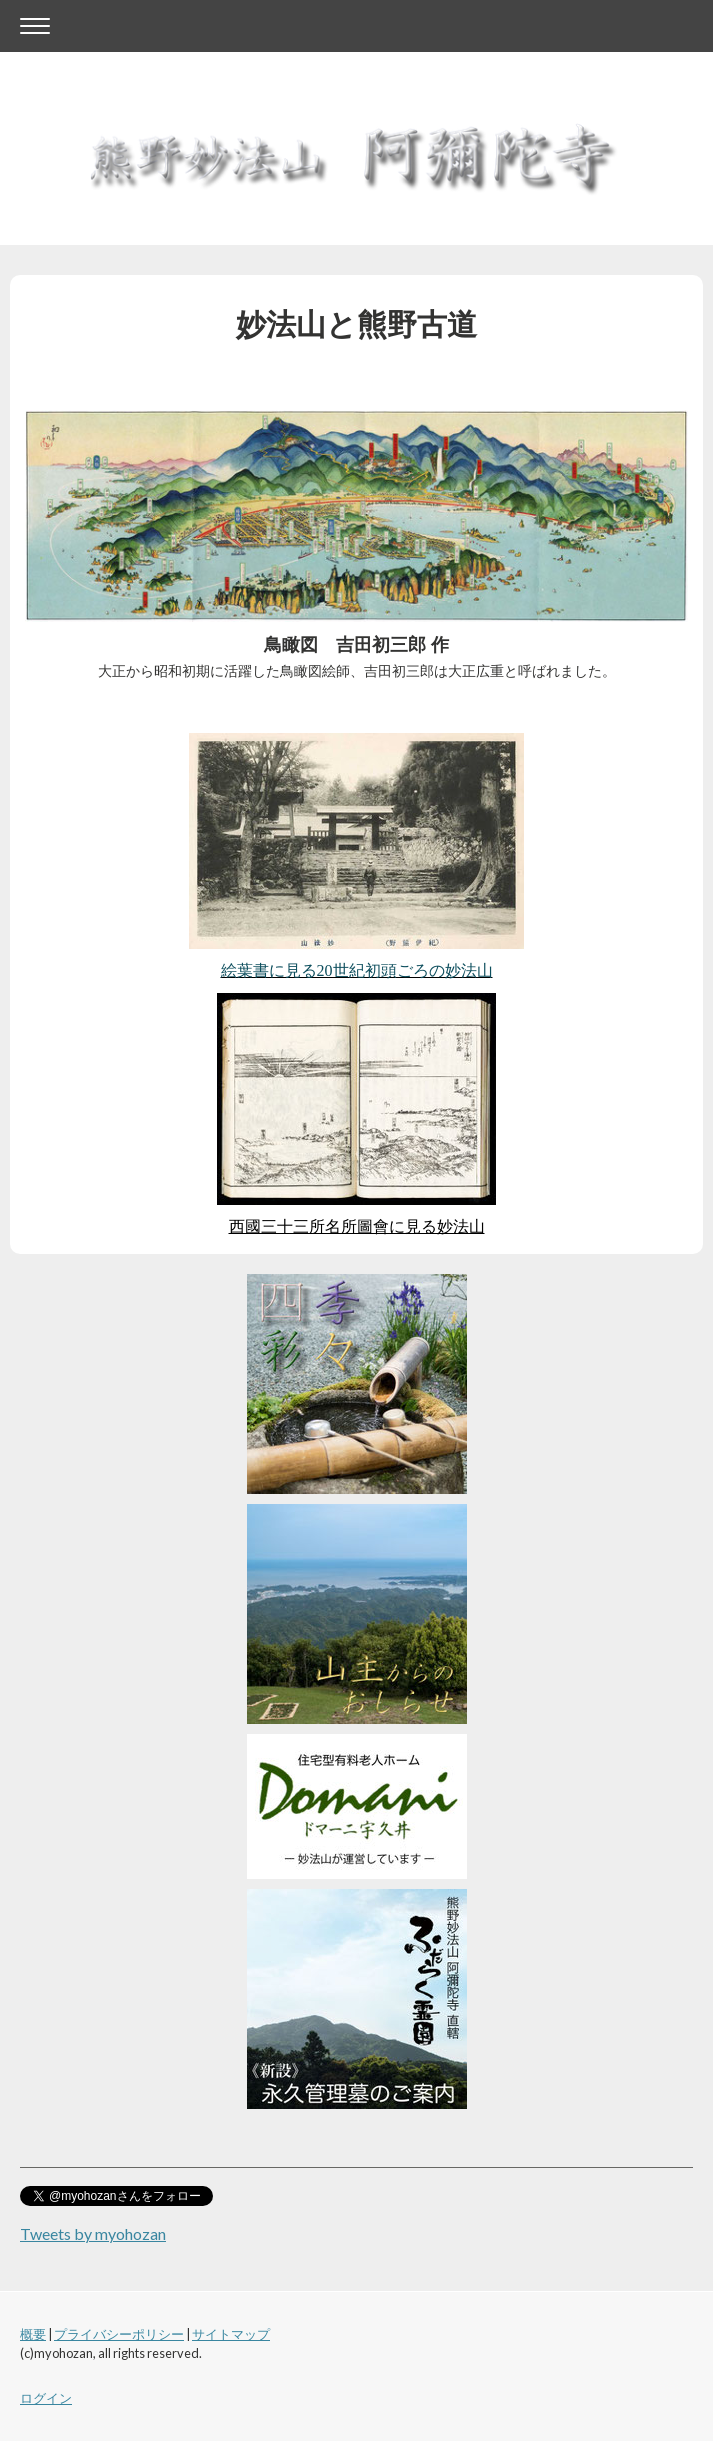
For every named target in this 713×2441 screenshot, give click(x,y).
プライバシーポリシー (119, 2334)
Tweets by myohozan (93, 2233)
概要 (33, 2334)
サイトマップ (231, 2334)
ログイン (46, 2398)
